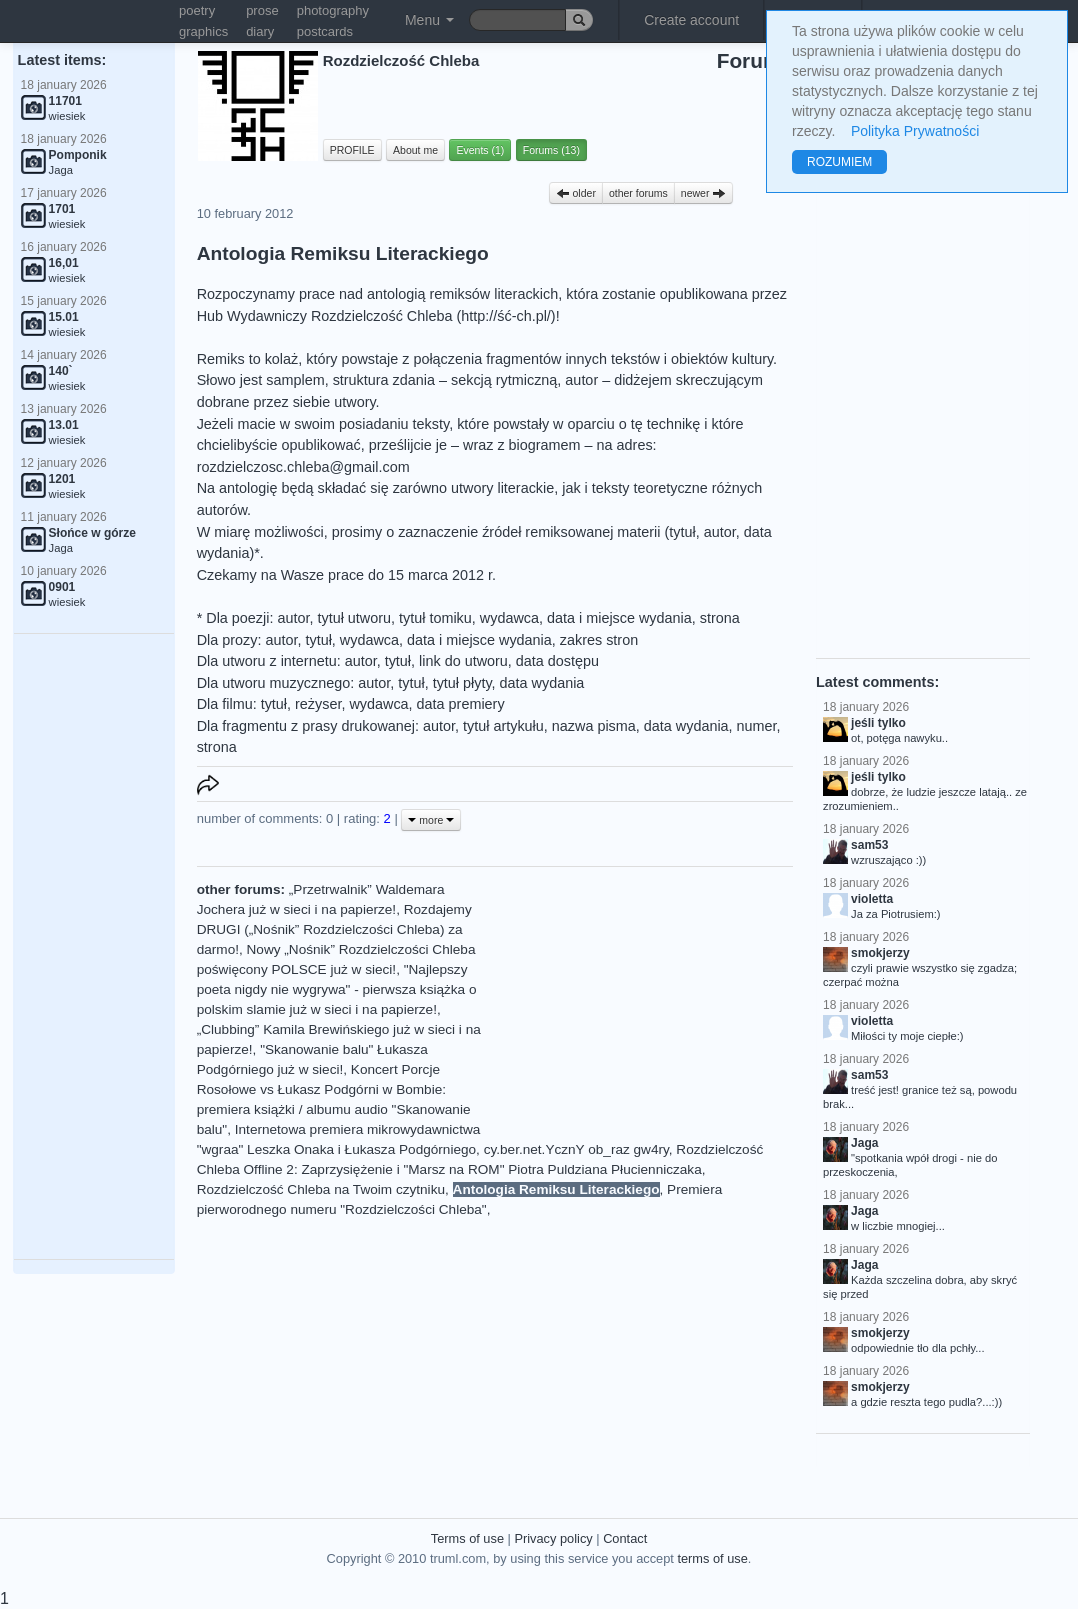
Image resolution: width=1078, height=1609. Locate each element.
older (576, 193)
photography (333, 10)
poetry (197, 10)
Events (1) (480, 150)
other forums (638, 193)
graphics (203, 31)
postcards (325, 31)
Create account (691, 20)
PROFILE (352, 150)
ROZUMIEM (839, 162)
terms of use (712, 1558)
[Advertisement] (94, 947)
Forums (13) (551, 150)
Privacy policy (553, 1538)
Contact (625, 1538)
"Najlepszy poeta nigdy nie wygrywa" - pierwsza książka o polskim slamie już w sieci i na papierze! (337, 989)
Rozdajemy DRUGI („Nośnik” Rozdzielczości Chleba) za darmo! (334, 929)
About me (415, 150)
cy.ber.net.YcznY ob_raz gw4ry (576, 1149)
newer (704, 193)
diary (260, 31)
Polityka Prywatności (915, 131)
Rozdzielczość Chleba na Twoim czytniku (321, 1189)
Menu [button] (429, 20)
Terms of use (467, 1538)
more (431, 820)
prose (262, 10)
